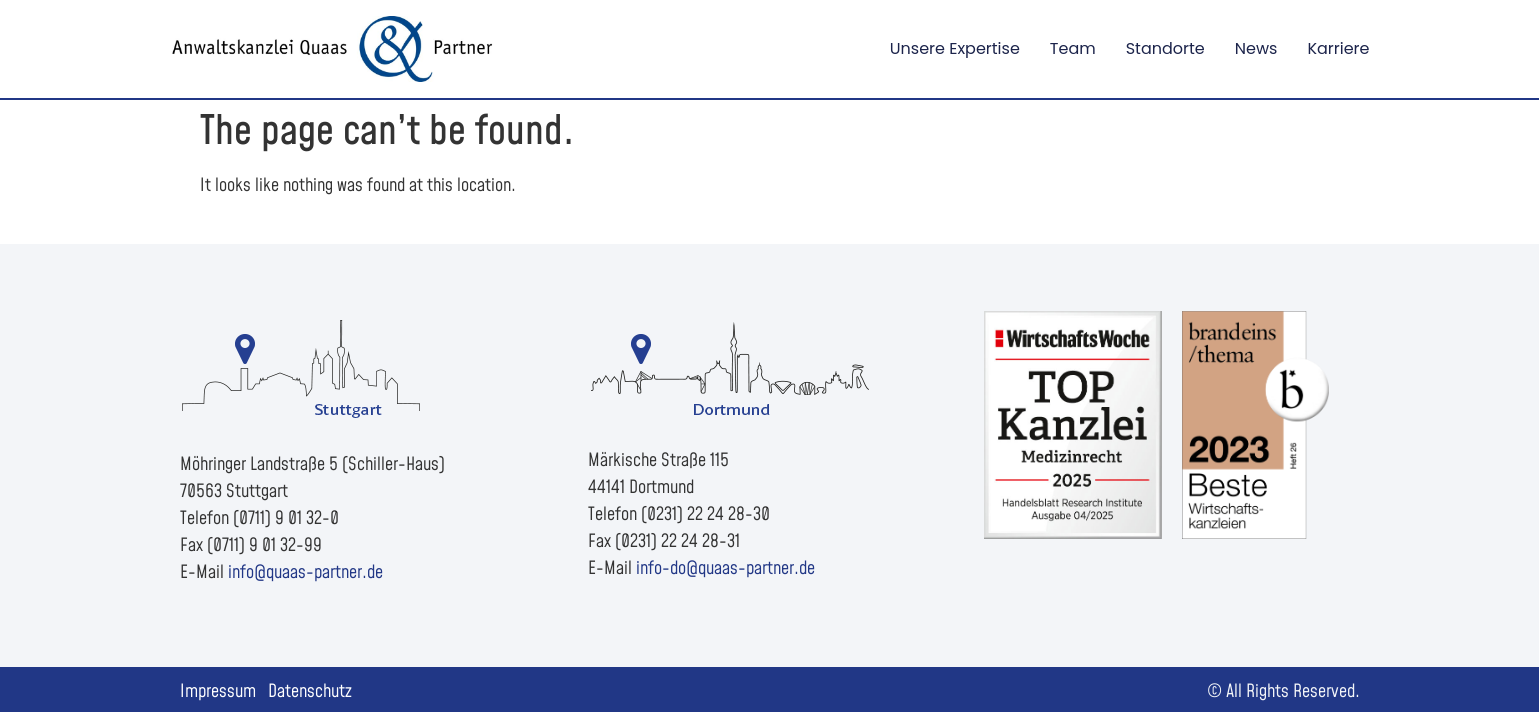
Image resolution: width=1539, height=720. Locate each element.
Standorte (1165, 48)
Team (1073, 48)
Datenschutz (310, 691)
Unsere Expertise (955, 48)
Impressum (218, 691)
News (1256, 48)
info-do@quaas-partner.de (725, 568)
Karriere (1338, 48)
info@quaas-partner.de (305, 572)
